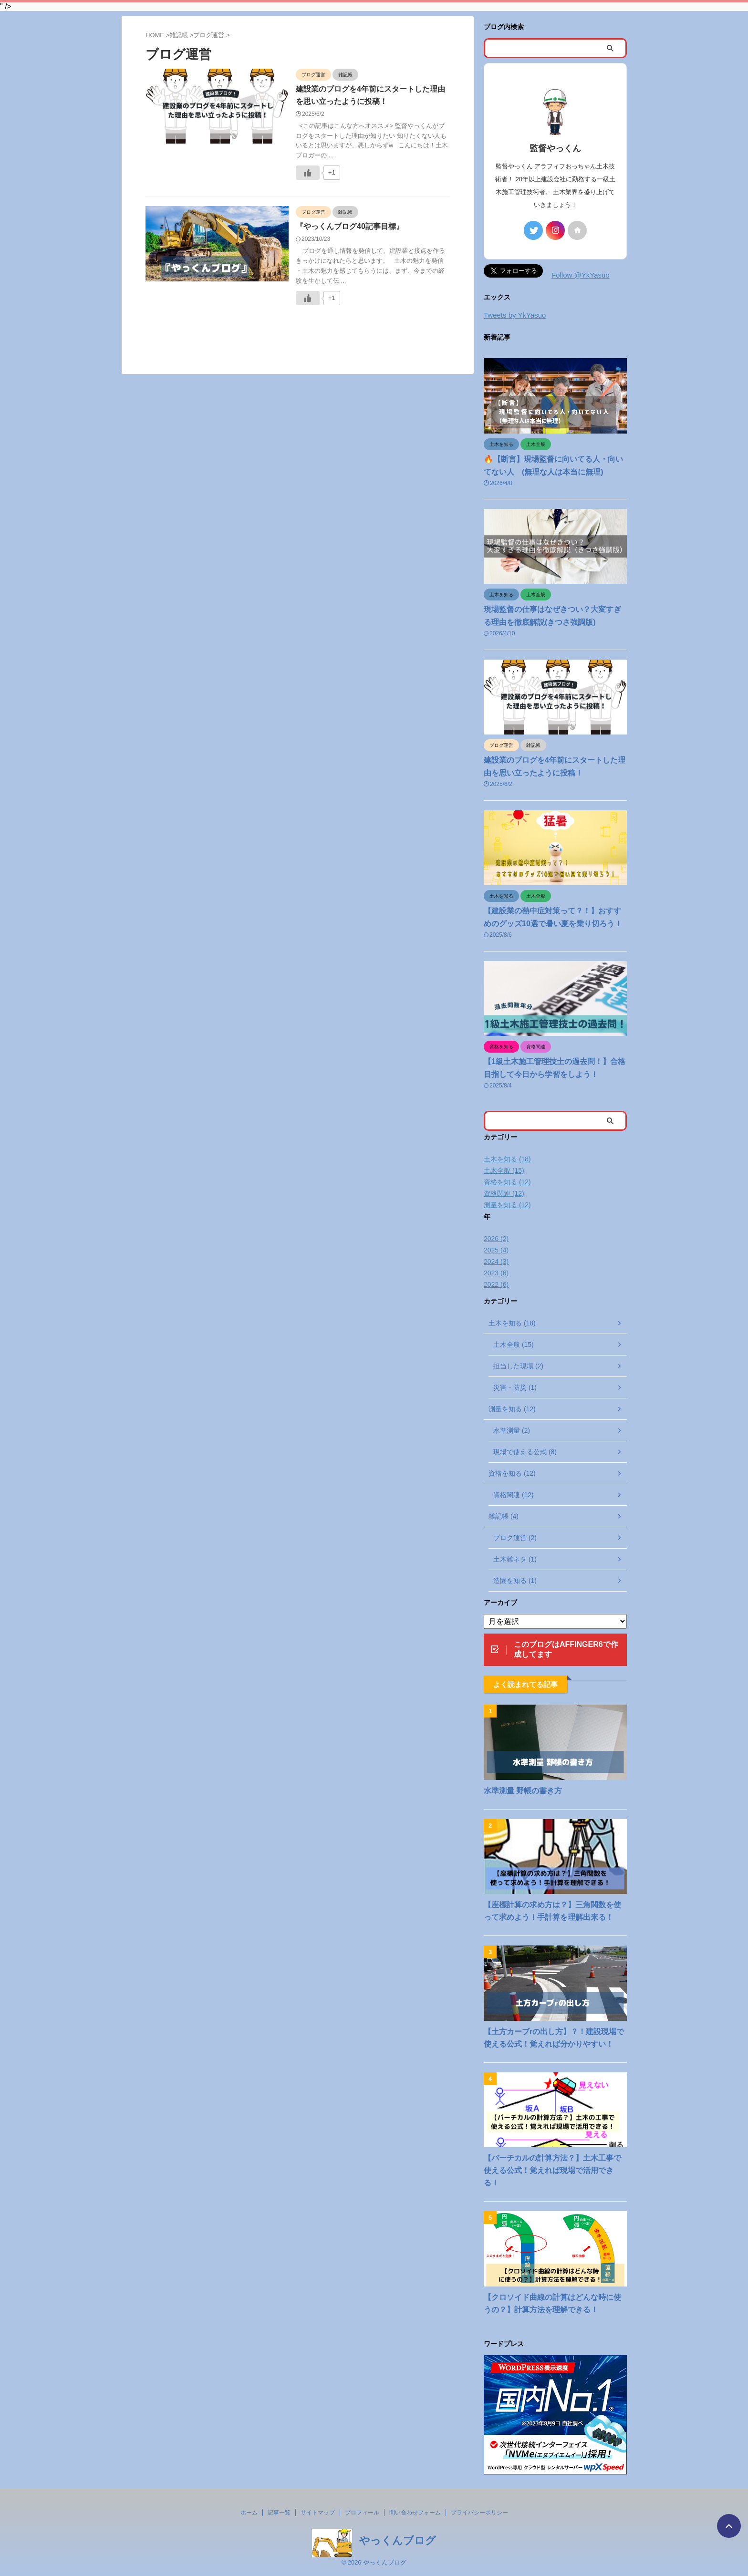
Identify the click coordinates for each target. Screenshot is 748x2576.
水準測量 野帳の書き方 (523, 1791)
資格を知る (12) (507, 1182)
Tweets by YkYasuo (515, 315)
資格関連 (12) (504, 1193)
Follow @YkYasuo (580, 275)
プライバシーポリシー (479, 2512)
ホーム (249, 2512)
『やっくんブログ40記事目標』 (350, 226)
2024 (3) (496, 1261)
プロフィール (362, 2512)
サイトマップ (318, 2512)
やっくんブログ (397, 2540)
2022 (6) (496, 1284)
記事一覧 (279, 2512)
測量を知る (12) (507, 1205)
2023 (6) (496, 1273)
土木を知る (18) (507, 1159)
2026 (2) (496, 1238)
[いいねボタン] (308, 173)
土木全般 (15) (504, 1170)
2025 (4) (496, 1250)
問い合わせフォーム (415, 2512)
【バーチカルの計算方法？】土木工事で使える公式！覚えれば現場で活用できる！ (552, 2170)
